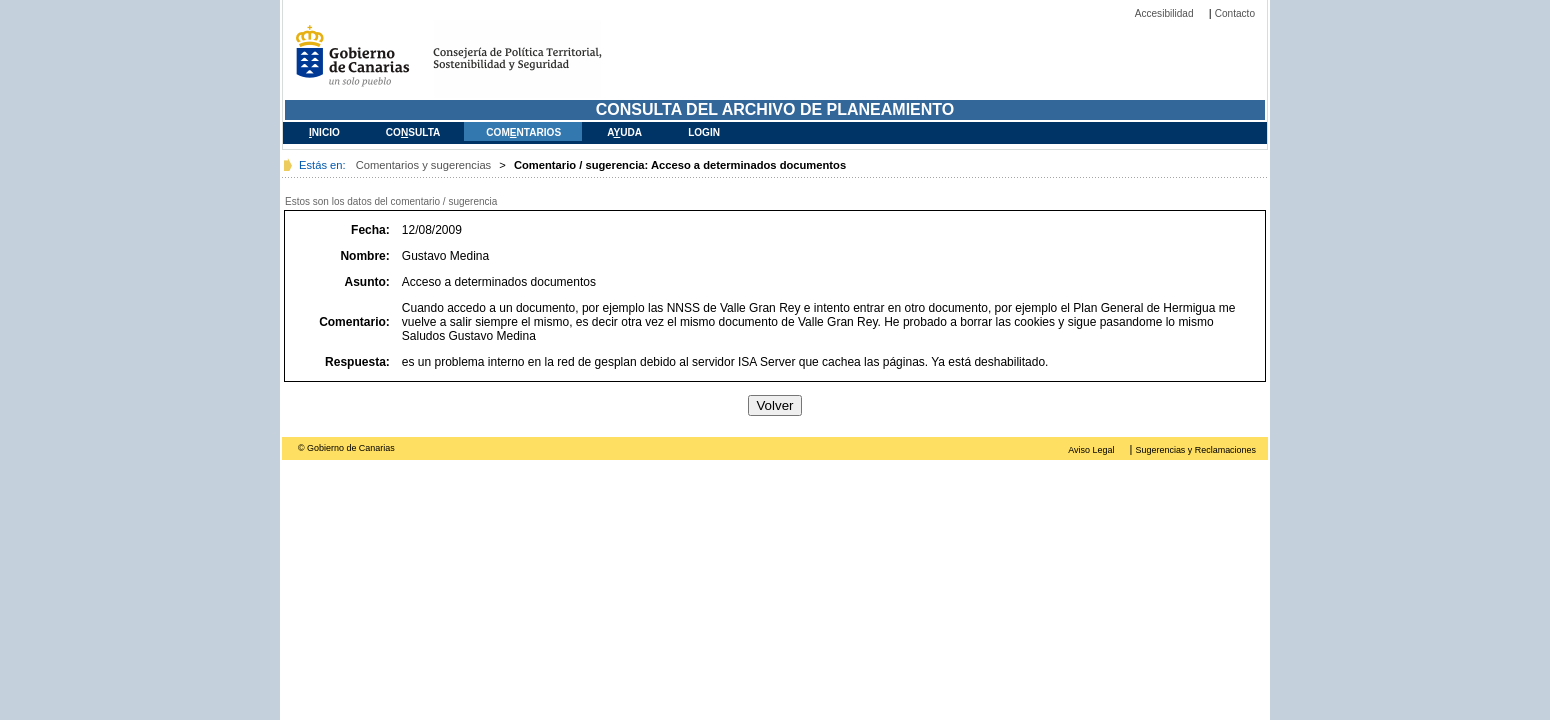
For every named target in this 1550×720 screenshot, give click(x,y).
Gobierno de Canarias (358, 58)
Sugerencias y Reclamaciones (1196, 450)
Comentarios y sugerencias (424, 165)
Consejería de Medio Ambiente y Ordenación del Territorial (532, 58)
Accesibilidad (1164, 13)
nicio (324, 132)
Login (704, 132)
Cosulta (413, 132)
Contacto (1235, 13)
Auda (624, 132)
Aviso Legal (1091, 450)
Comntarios (523, 132)
